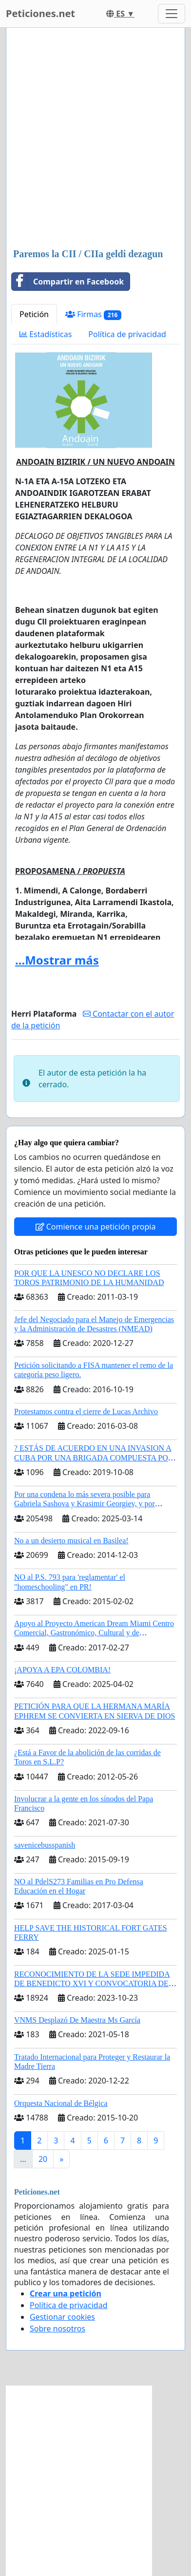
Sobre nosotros (57, 2328)
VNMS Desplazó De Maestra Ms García (77, 2020)
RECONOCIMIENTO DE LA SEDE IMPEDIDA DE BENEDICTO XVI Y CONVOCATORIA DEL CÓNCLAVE (93, 1983)
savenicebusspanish (44, 1845)
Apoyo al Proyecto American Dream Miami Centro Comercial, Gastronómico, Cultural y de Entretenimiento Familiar (94, 1632)
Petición (34, 314)
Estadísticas (45, 334)
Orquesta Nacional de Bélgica (60, 2103)
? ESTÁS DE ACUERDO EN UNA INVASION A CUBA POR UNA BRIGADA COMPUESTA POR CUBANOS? (93, 1457)
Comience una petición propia (96, 1226)
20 (42, 2159)
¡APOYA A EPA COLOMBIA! (62, 1670)
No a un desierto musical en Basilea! (71, 1540)
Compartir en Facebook (68, 281)
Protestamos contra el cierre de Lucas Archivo (86, 1411)
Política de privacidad (127, 334)
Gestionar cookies (62, 2316)
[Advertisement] (95, 138)
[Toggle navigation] (171, 13)
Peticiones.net (40, 13)
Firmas (93, 314)
